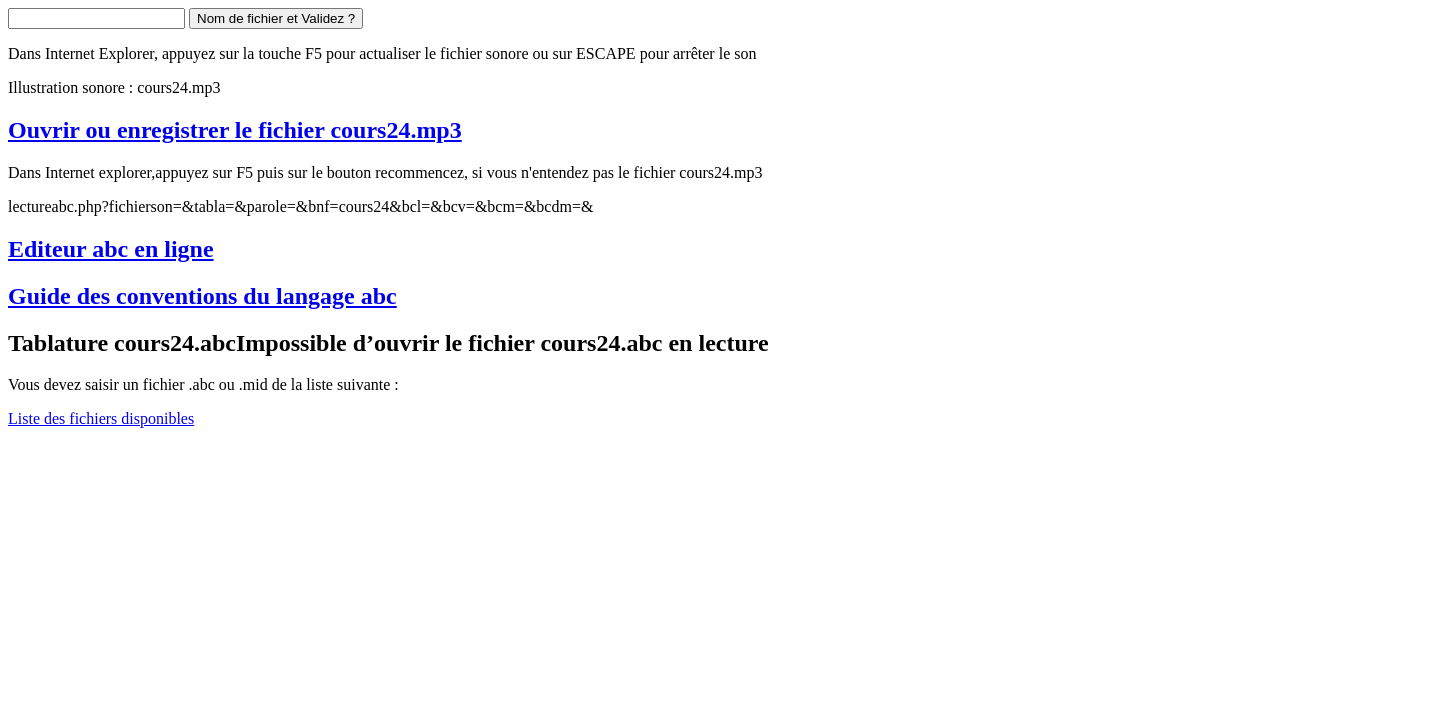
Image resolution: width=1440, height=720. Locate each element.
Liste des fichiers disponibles (101, 418)
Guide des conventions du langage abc (202, 296)
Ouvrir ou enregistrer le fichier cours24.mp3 (235, 130)
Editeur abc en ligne (111, 249)
